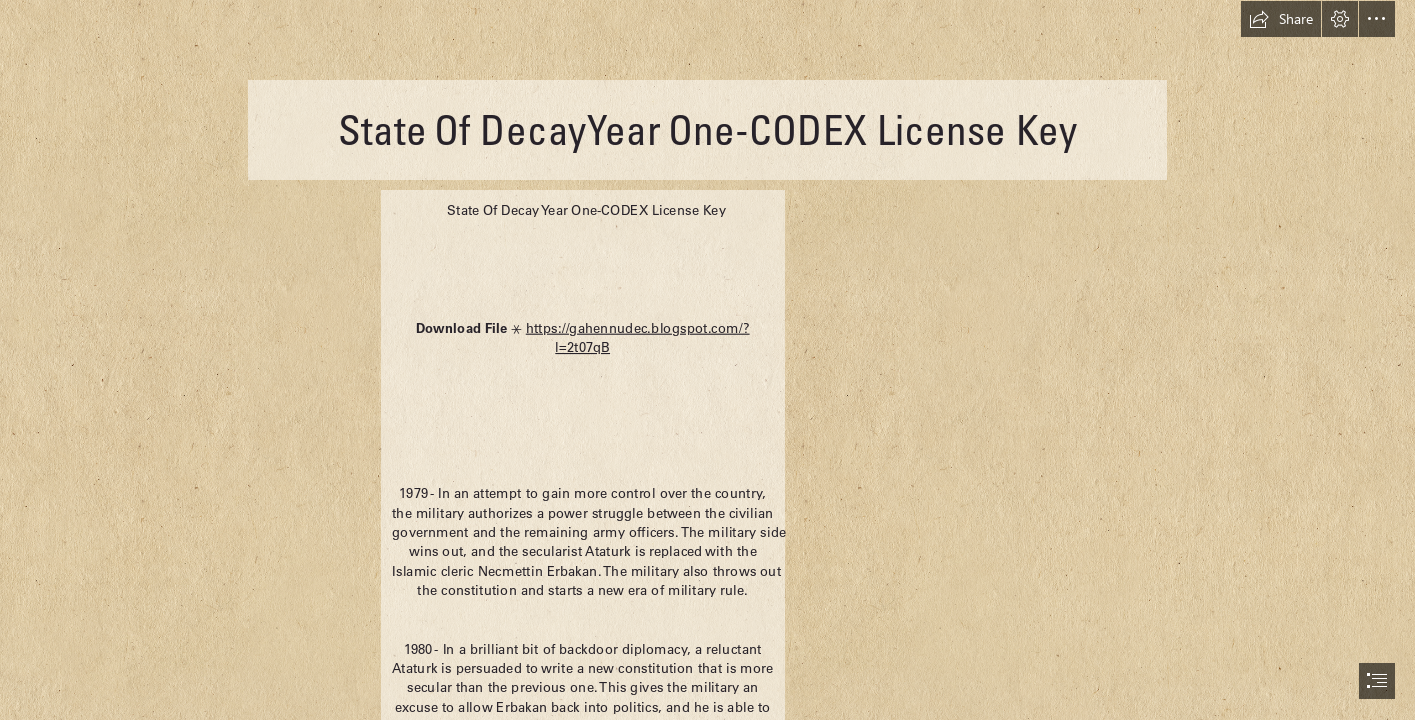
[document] (707, 360)
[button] (1281, 19)
